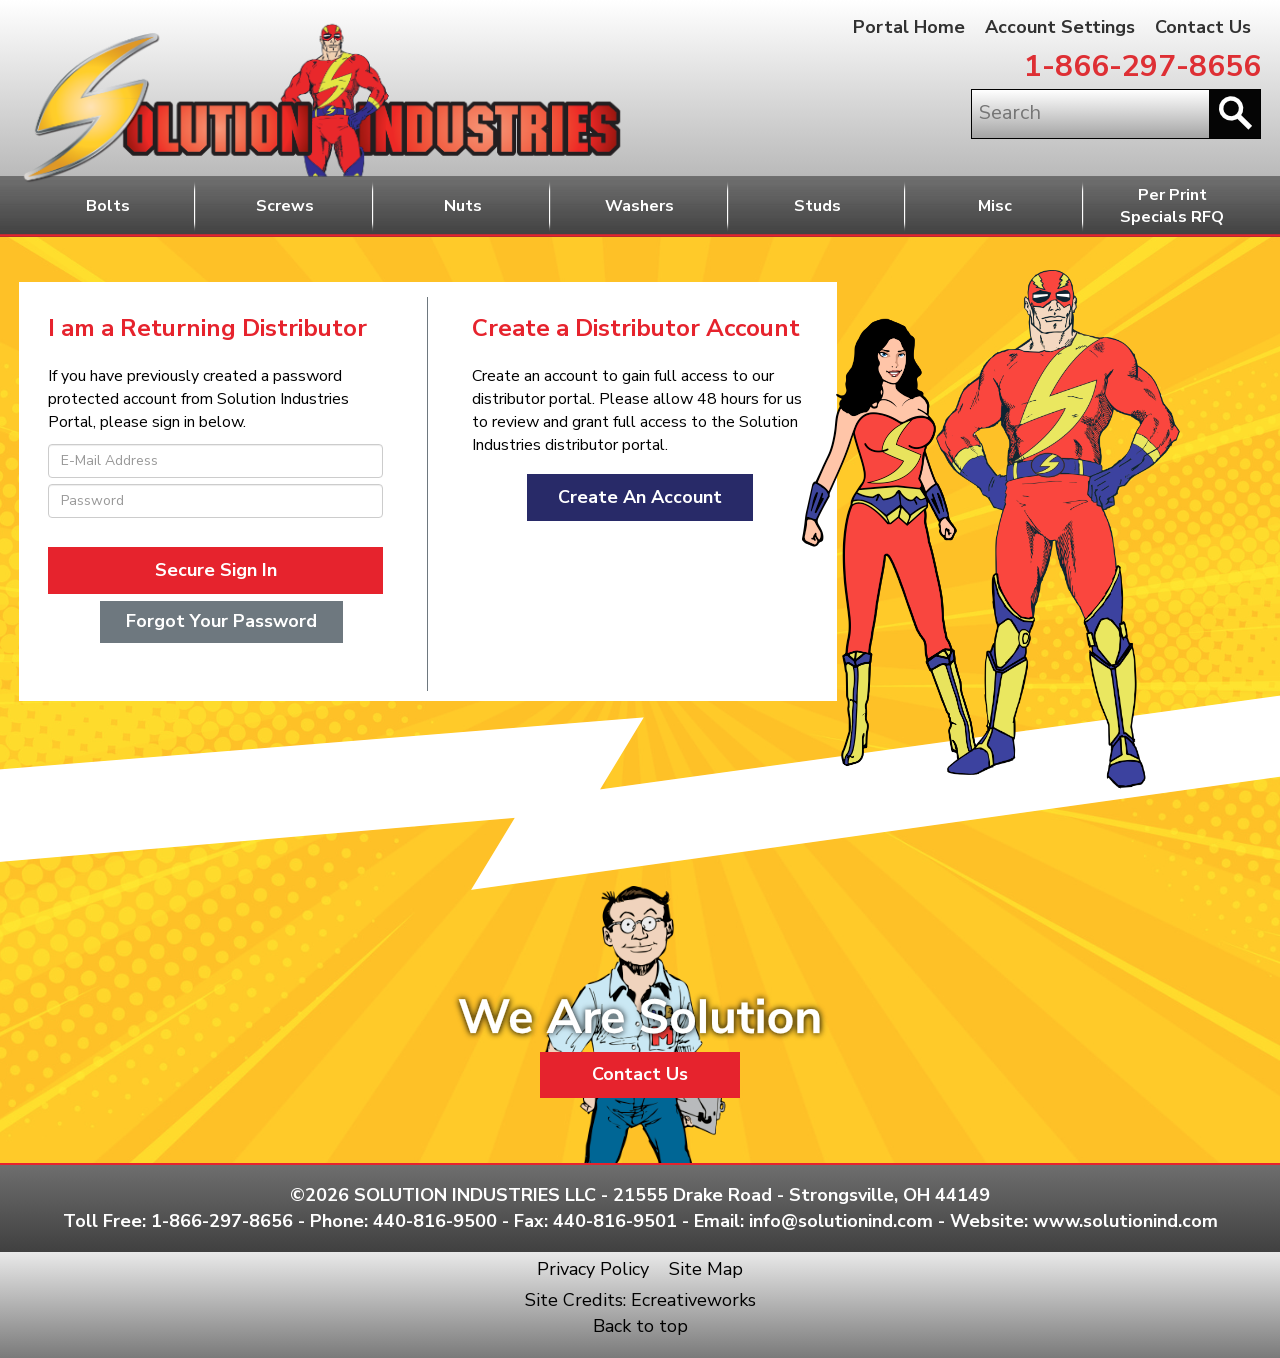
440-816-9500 (435, 1221)
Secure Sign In (216, 570)
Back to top (640, 1326)
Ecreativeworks (693, 1300)
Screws (285, 206)
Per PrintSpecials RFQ (1172, 206)
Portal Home (909, 27)
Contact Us (1203, 27)
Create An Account (640, 497)
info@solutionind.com (841, 1221)
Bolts (108, 206)
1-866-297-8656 (1142, 66)
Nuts (463, 206)
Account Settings (1060, 27)
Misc (995, 206)
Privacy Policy (593, 1269)
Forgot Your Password (221, 621)
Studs (817, 206)
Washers (639, 206)
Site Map (706, 1269)
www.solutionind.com (1125, 1221)
